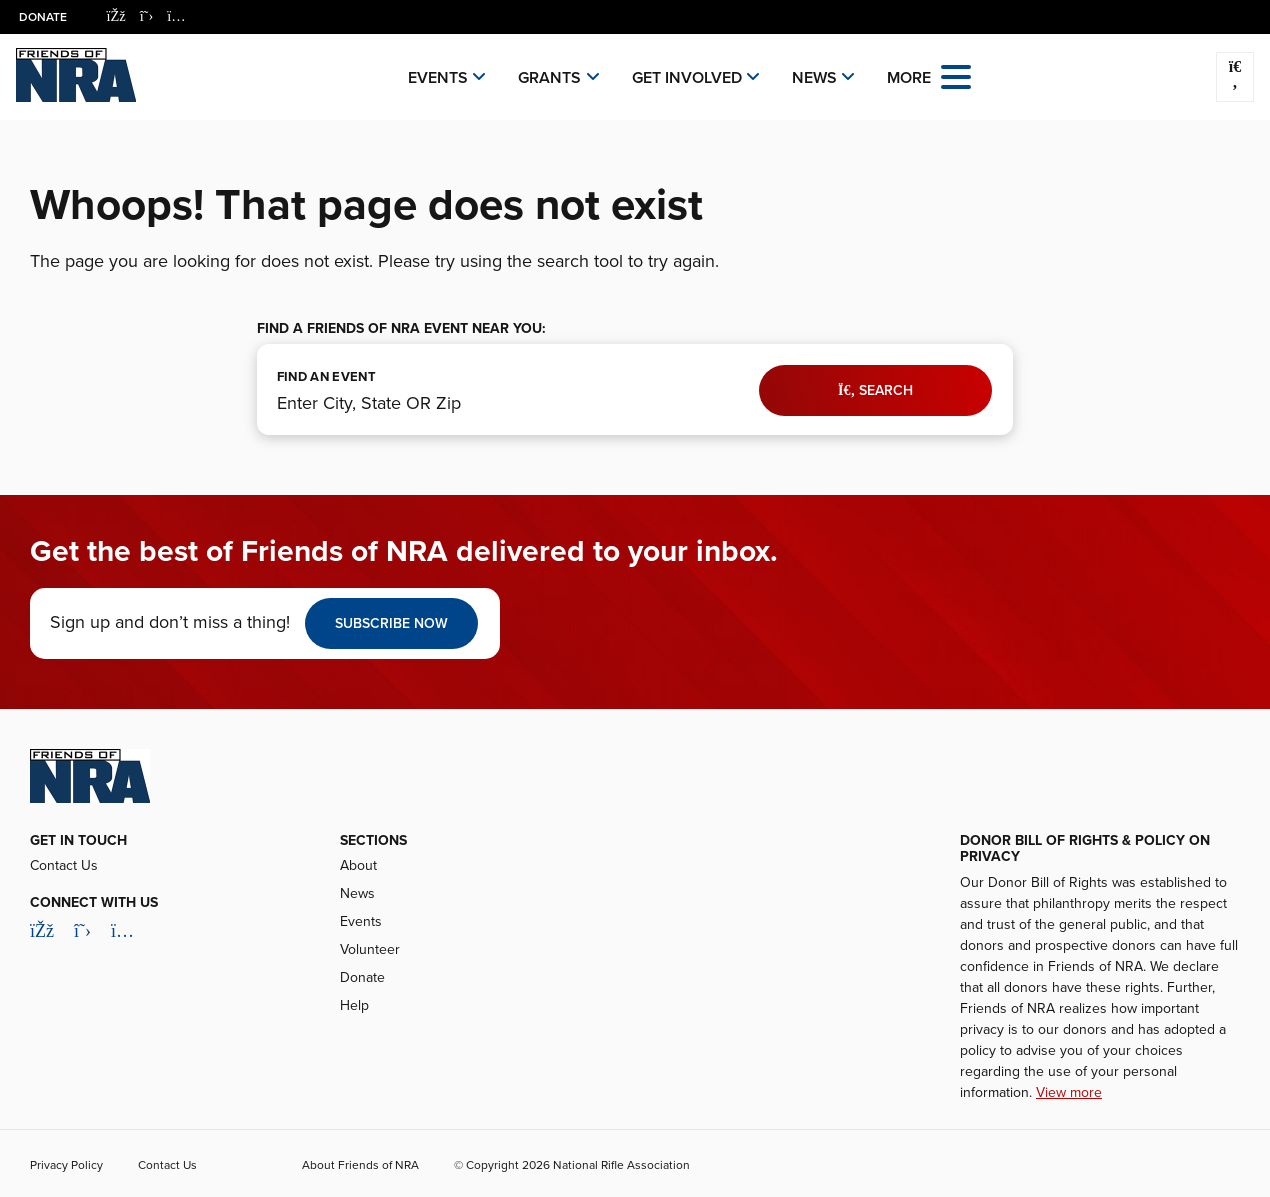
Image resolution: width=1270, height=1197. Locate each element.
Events (438, 78)
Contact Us (64, 865)
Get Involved (687, 78)
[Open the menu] (956, 75)
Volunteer (370, 949)
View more (1069, 1092)
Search (875, 390)
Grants (549, 78)
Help (354, 1005)
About (358, 865)
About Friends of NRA (360, 1165)
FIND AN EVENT (326, 377)
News (814, 78)
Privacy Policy (66, 1165)
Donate (44, 17)
